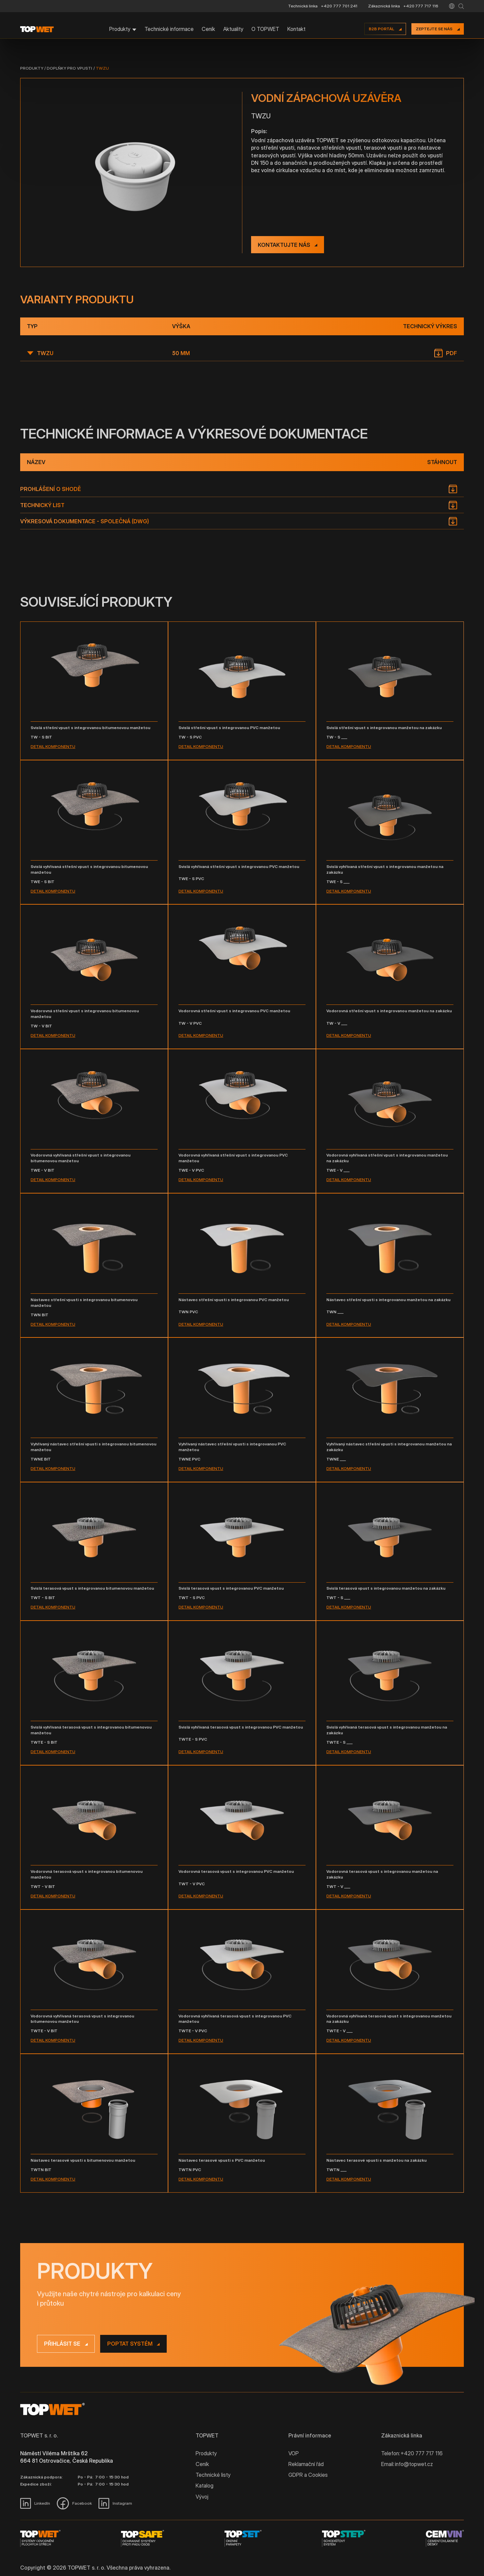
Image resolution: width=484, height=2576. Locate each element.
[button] (451, 6)
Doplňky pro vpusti (69, 68)
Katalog (204, 2485)
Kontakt (296, 29)
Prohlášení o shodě (50, 489)
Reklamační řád (306, 2464)
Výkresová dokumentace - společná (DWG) (84, 521)
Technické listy (213, 2474)
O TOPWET (265, 29)
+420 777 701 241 (339, 5)
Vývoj (202, 2496)
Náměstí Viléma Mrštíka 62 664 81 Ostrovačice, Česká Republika (66, 2457)
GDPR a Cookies (308, 2474)
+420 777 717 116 (420, 5)
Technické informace (169, 29)
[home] (37, 29)
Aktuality (233, 29)
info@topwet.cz (414, 2464)
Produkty (31, 68)
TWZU (102, 68)
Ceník (208, 29)
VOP (293, 2453)
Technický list (42, 505)
